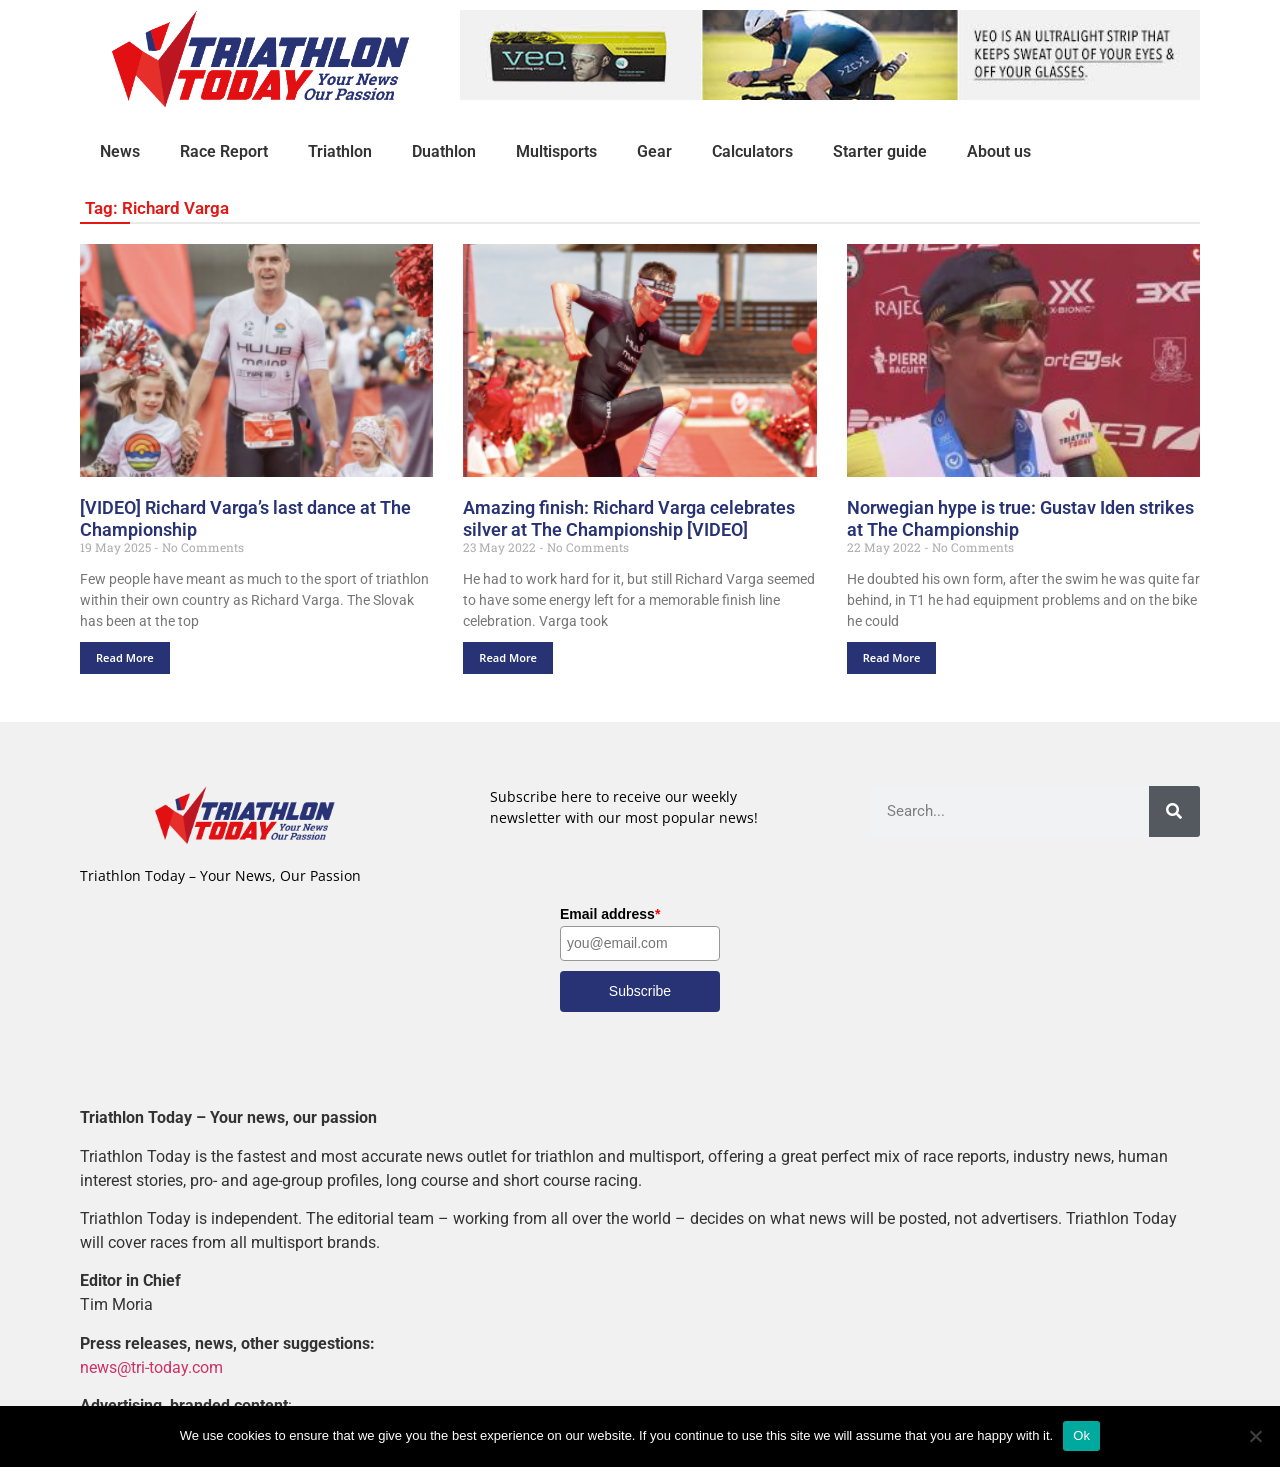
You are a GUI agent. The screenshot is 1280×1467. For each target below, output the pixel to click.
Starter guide (880, 151)
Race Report (224, 151)
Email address (610, 914)
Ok (1081, 1435)
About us (999, 151)
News (120, 151)
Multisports (556, 151)
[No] (1255, 1436)
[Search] (1174, 811)
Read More (125, 657)
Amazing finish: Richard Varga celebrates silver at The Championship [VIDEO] (629, 518)
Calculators (752, 151)
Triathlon (340, 151)
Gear (654, 151)
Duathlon (444, 151)
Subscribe (640, 991)
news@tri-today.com (151, 1367)
